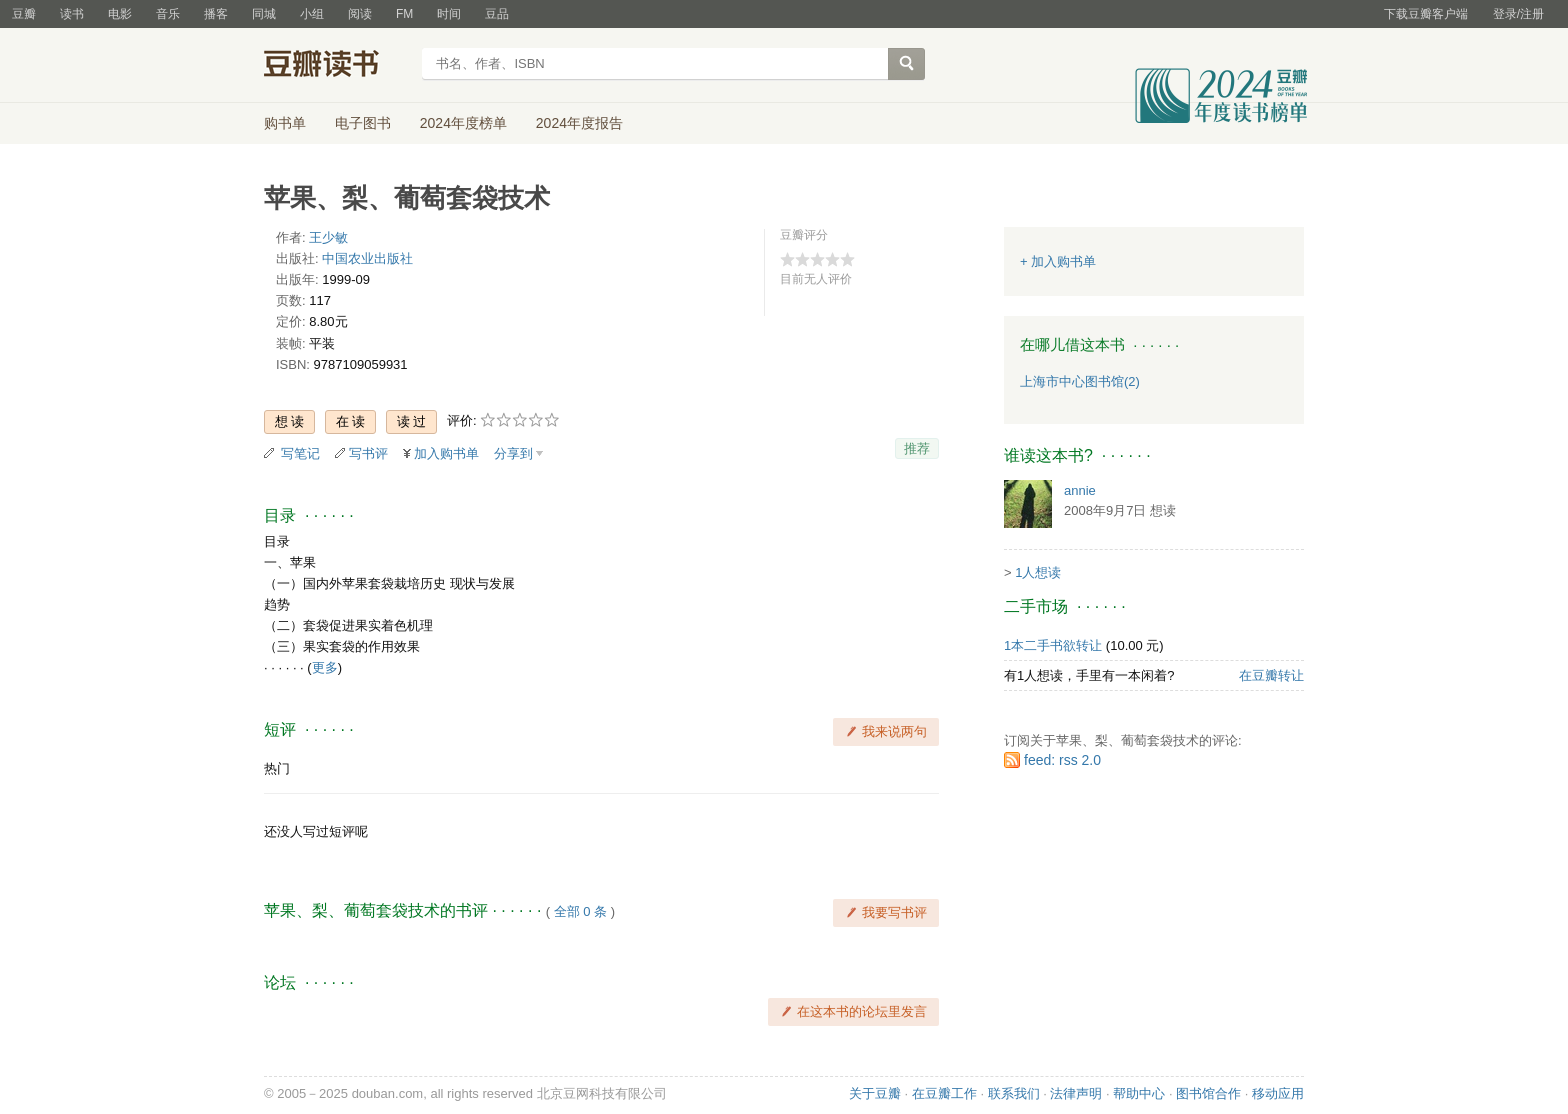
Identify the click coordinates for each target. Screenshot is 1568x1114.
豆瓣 (24, 14)
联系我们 (1014, 1093)
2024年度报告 (579, 123)
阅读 (360, 14)
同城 (264, 14)
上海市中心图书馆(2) (1080, 381)
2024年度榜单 (463, 123)
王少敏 (328, 237)
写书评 (368, 453)
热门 (277, 768)
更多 (325, 667)
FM (404, 14)
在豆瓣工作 (944, 1093)
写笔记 (300, 453)
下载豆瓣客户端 (1426, 14)
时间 (449, 14)
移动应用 (1278, 1093)
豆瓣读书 (336, 66)
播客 (216, 14)
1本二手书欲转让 (1053, 645)
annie (1080, 490)
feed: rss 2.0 (1062, 760)
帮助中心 (1139, 1093)
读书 (72, 14)
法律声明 (1076, 1093)
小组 (312, 14)
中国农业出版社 (367, 258)
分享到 (513, 453)
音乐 (168, 14)
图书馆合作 (1208, 1093)
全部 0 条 (580, 911)
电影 (120, 14)
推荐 (917, 448)
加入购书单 (446, 453)
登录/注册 (1518, 14)
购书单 (285, 123)
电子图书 (363, 123)
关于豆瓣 (875, 1093)
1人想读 (1038, 572)
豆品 (497, 14)
